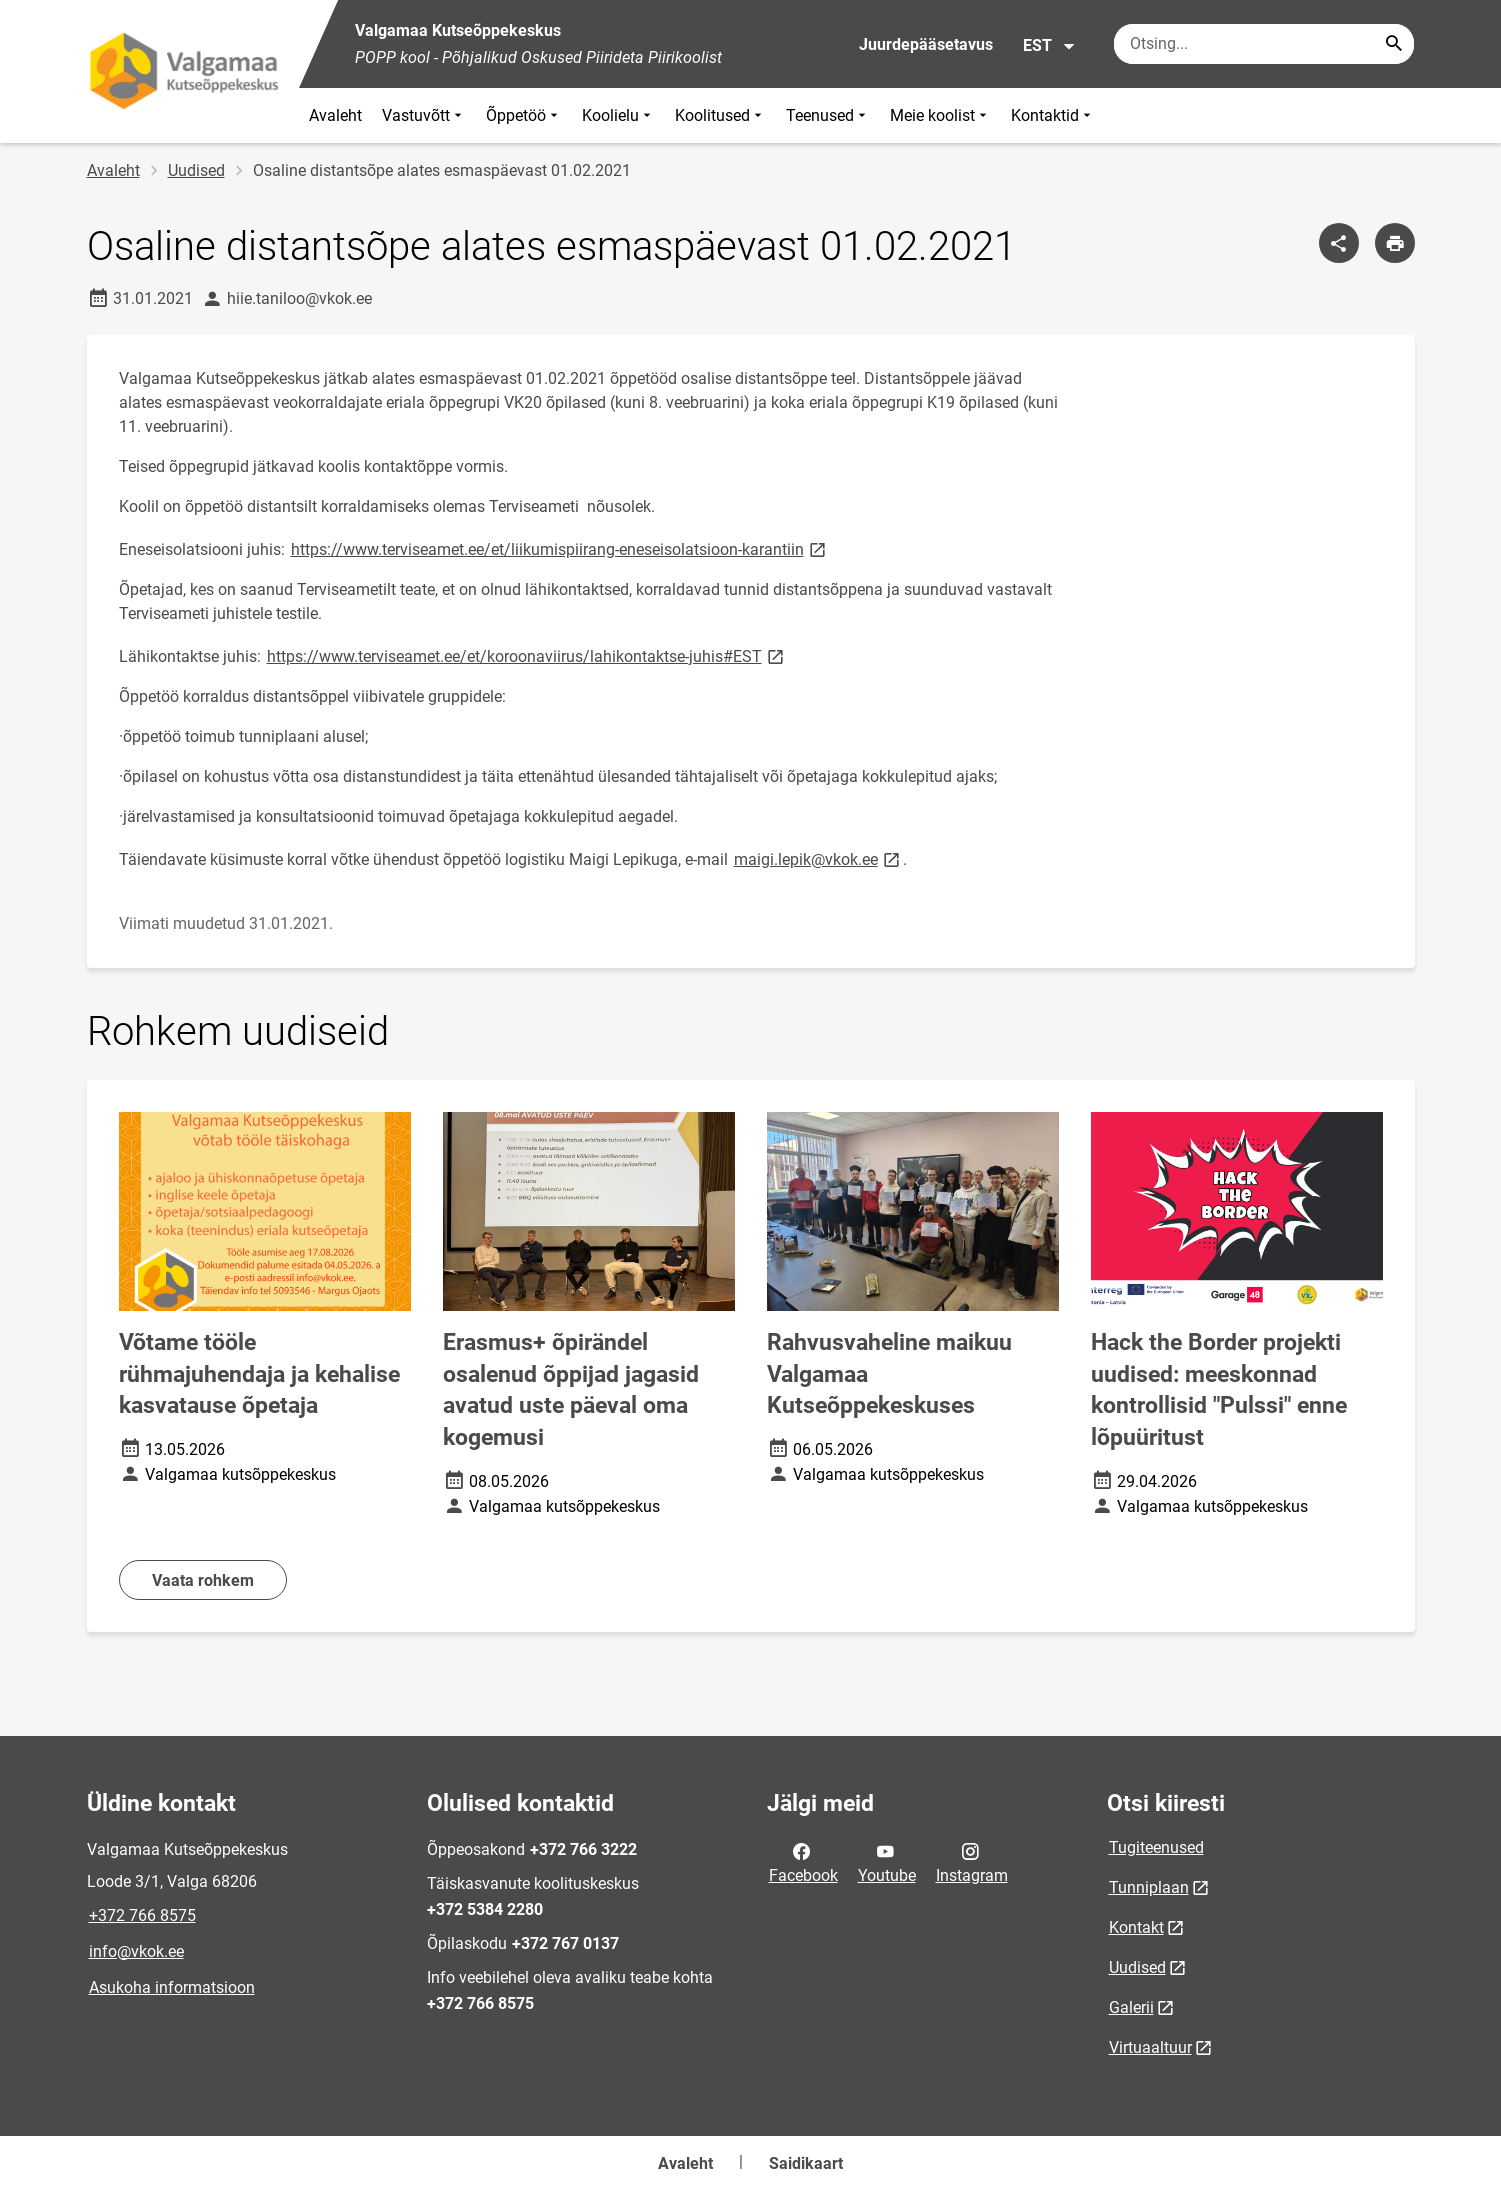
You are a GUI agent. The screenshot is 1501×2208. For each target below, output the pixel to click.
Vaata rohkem (203, 1580)
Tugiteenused (1156, 1847)
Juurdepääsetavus (926, 44)
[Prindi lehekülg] (1395, 243)
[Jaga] (1339, 243)
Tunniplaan (1149, 1887)
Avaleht (335, 115)
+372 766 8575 (142, 1915)
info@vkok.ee (136, 1951)
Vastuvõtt (424, 115)
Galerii (1131, 2007)
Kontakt (1136, 1927)
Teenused (828, 115)
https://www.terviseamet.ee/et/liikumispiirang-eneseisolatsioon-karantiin (560, 548)
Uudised (196, 170)
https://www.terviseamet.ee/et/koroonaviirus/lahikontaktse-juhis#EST (527, 655)
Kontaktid (1053, 115)
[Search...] (1394, 44)
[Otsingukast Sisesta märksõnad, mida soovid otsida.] (1264, 44)
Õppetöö (524, 115)
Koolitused (720, 115)
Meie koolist (940, 115)
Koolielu (618, 115)
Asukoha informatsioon (172, 1987)
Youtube (887, 1862)
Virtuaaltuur (1150, 2047)
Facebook (803, 1862)
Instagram (972, 1862)
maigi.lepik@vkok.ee (818, 858)
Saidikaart (806, 2163)
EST (1049, 46)
